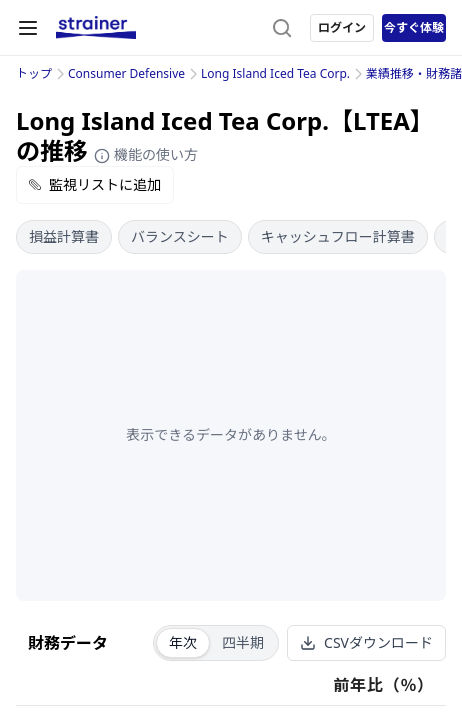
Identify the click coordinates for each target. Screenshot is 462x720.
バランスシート (180, 236)
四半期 (243, 642)
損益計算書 (64, 236)
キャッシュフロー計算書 (338, 236)
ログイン (342, 27)
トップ (34, 73)
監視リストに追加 (95, 184)
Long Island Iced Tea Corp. (275, 73)
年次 (183, 642)
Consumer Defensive (126, 73)
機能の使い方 (146, 154)
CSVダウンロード (366, 642)
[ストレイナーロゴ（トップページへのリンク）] (96, 28)
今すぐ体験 (414, 27)
